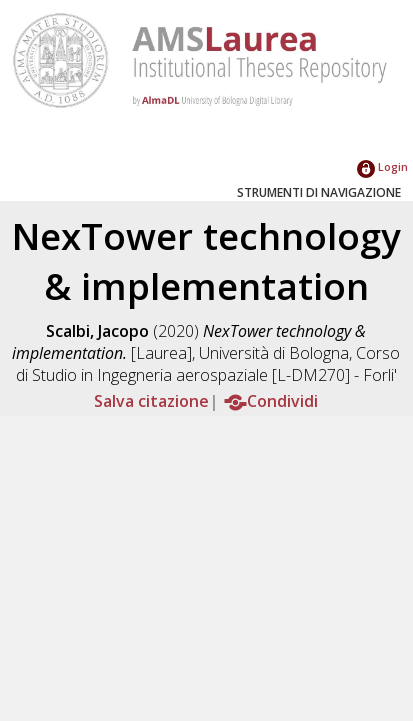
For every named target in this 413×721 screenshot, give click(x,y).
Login (382, 166)
